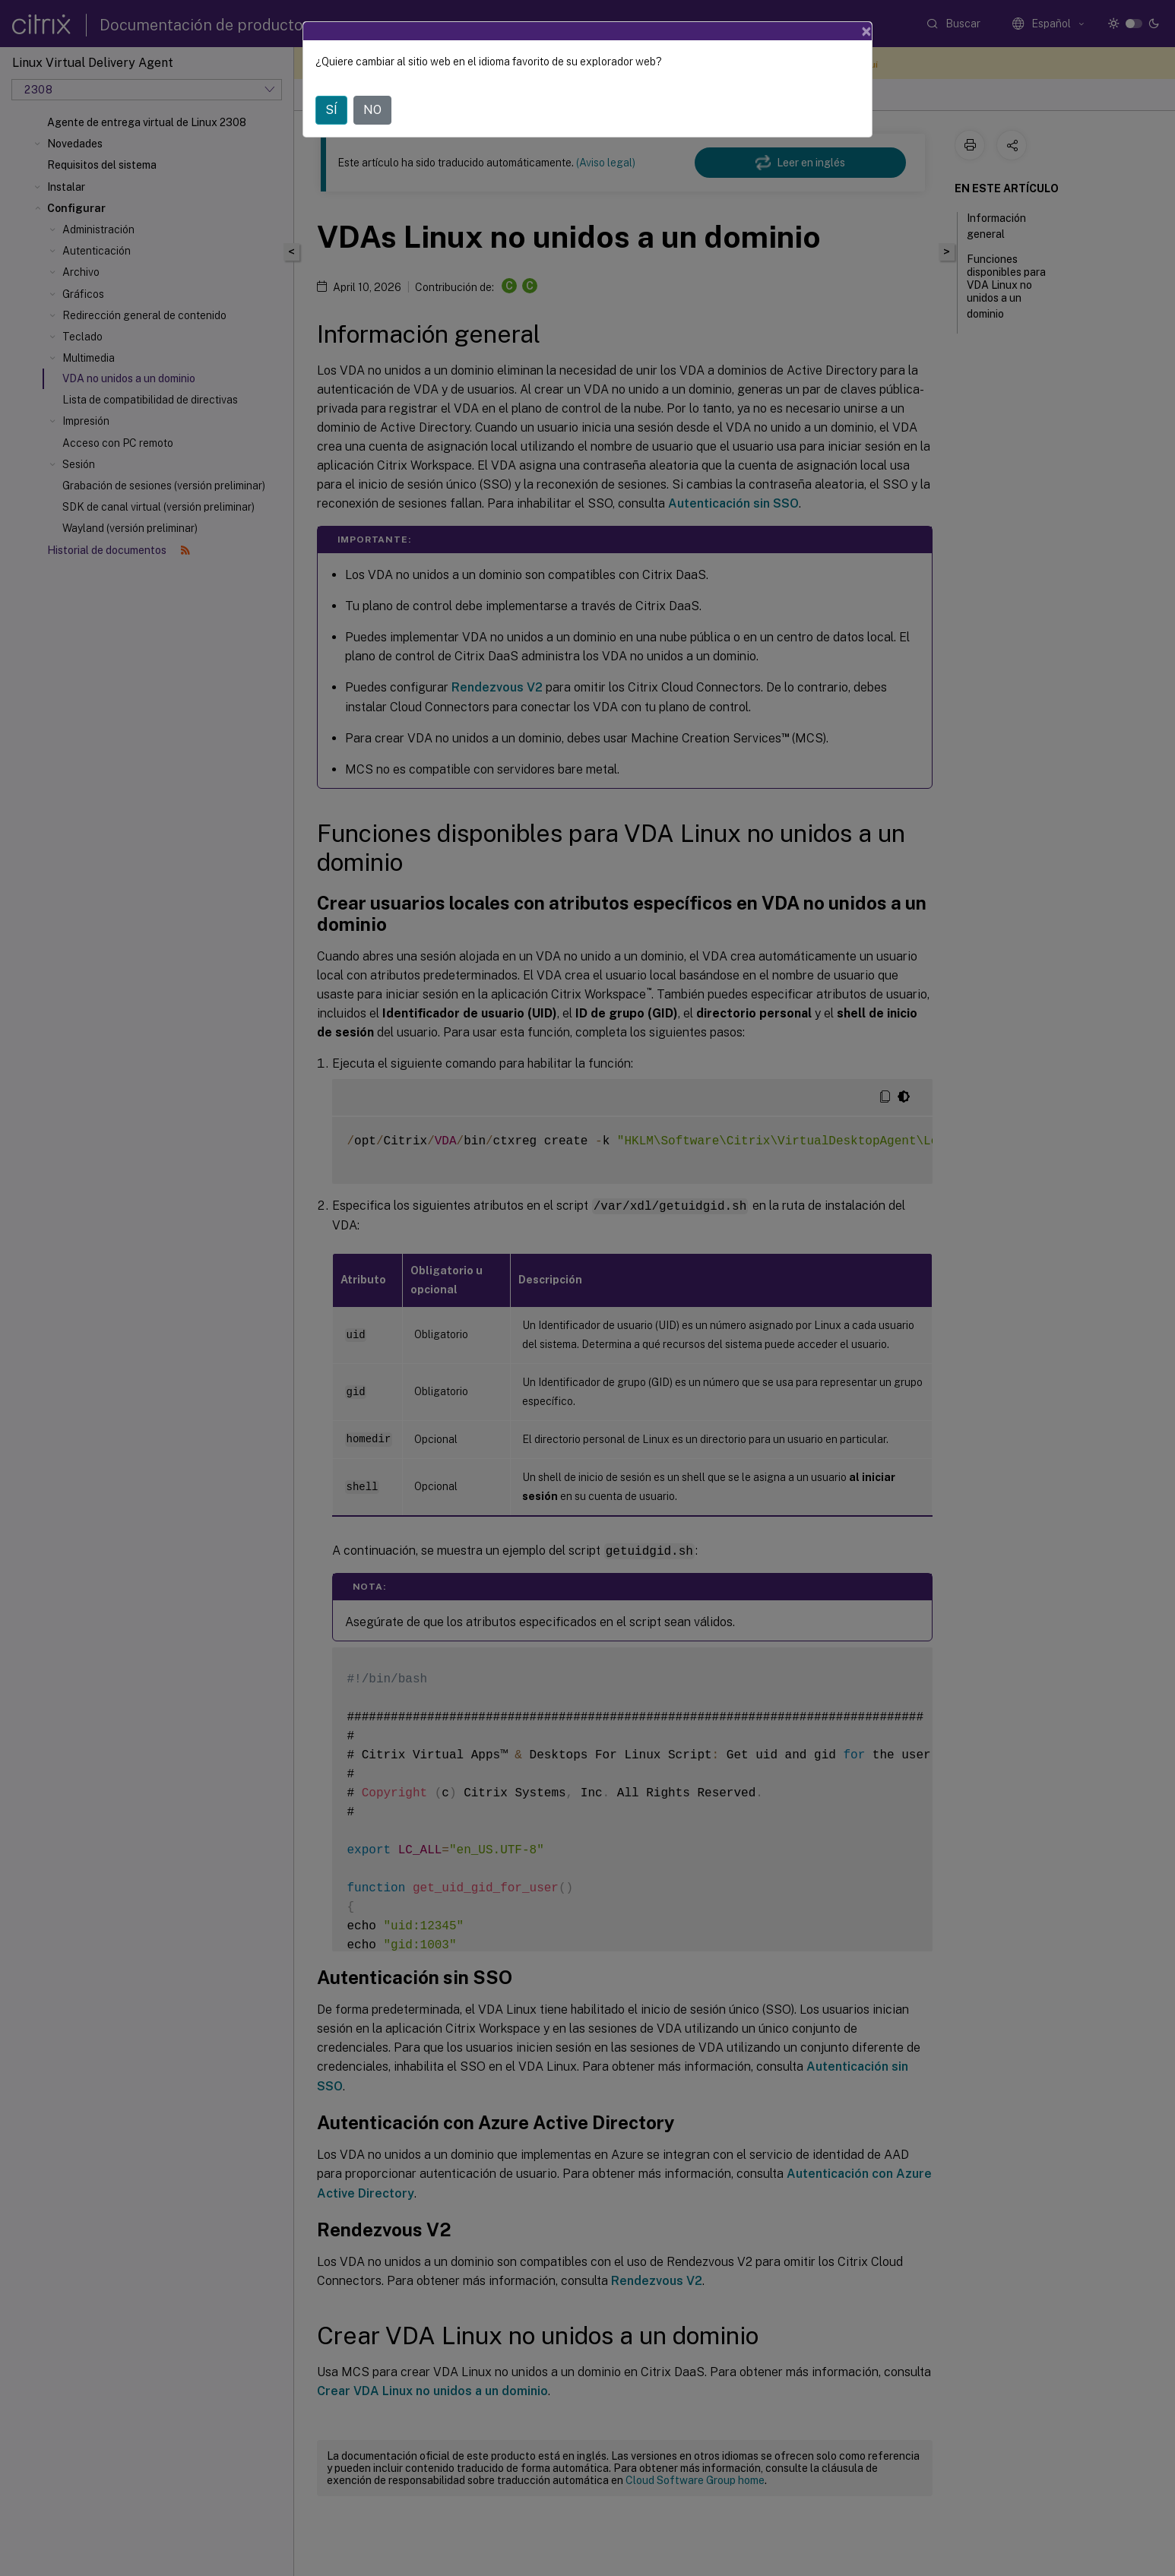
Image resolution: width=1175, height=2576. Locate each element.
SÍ (331, 110)
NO (372, 110)
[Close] (866, 31)
